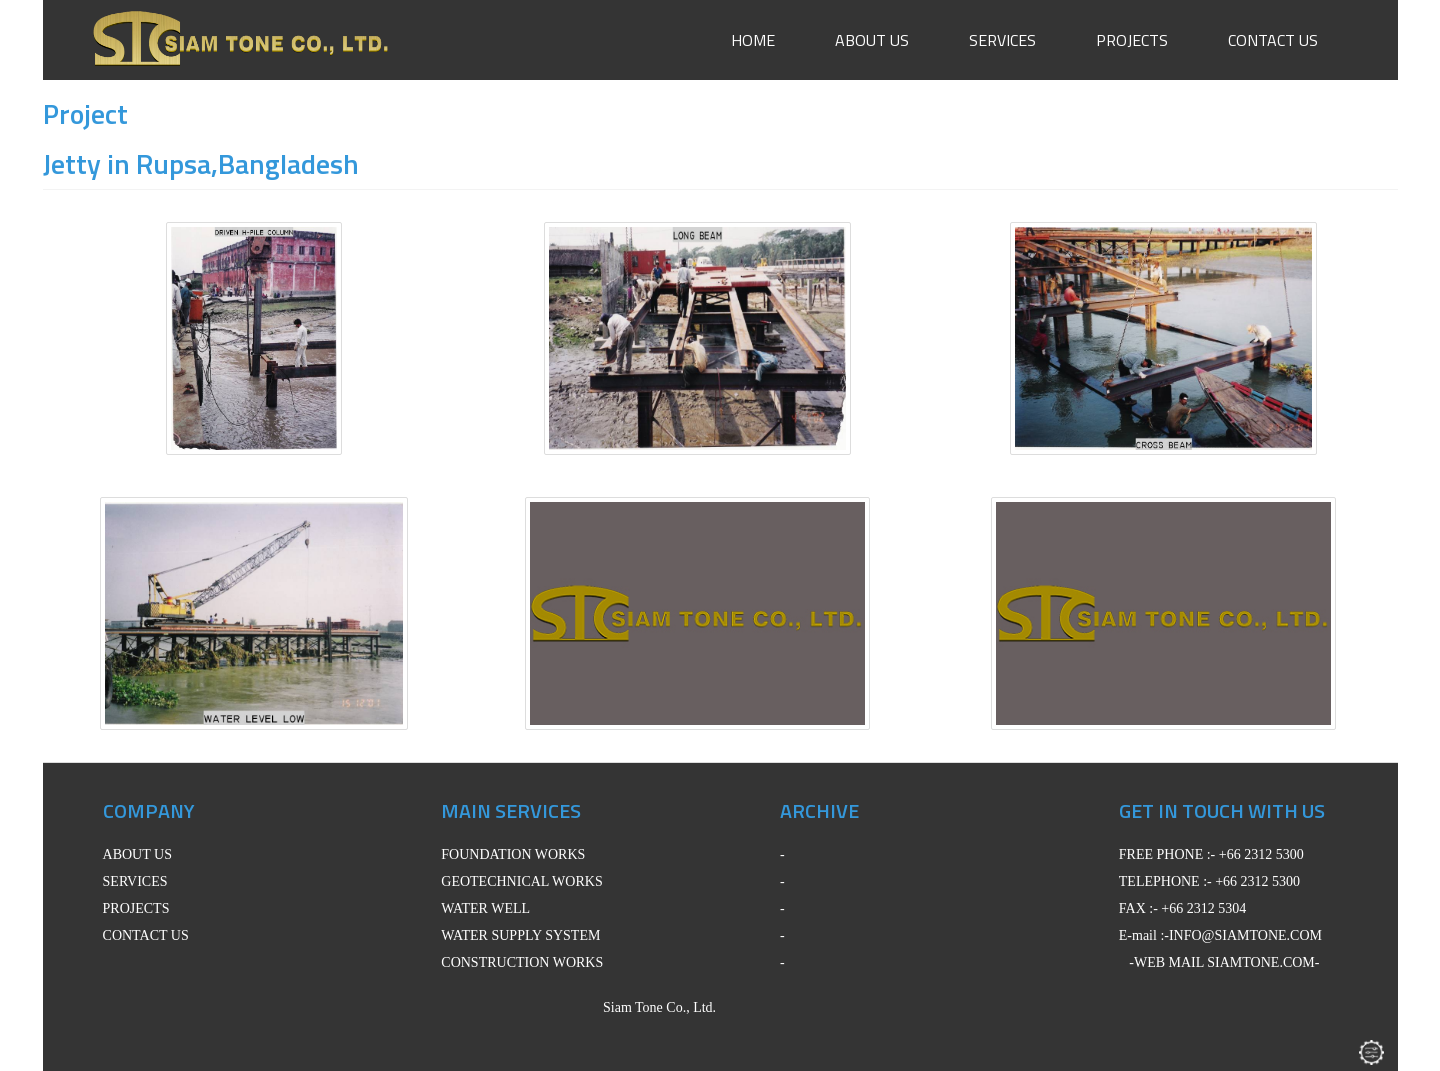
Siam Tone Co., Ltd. (616, 1007)
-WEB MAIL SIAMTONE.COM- (1224, 962)
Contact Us (1273, 40)
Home (753, 40)
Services (1002, 40)
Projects (1132, 40)
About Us (872, 40)
